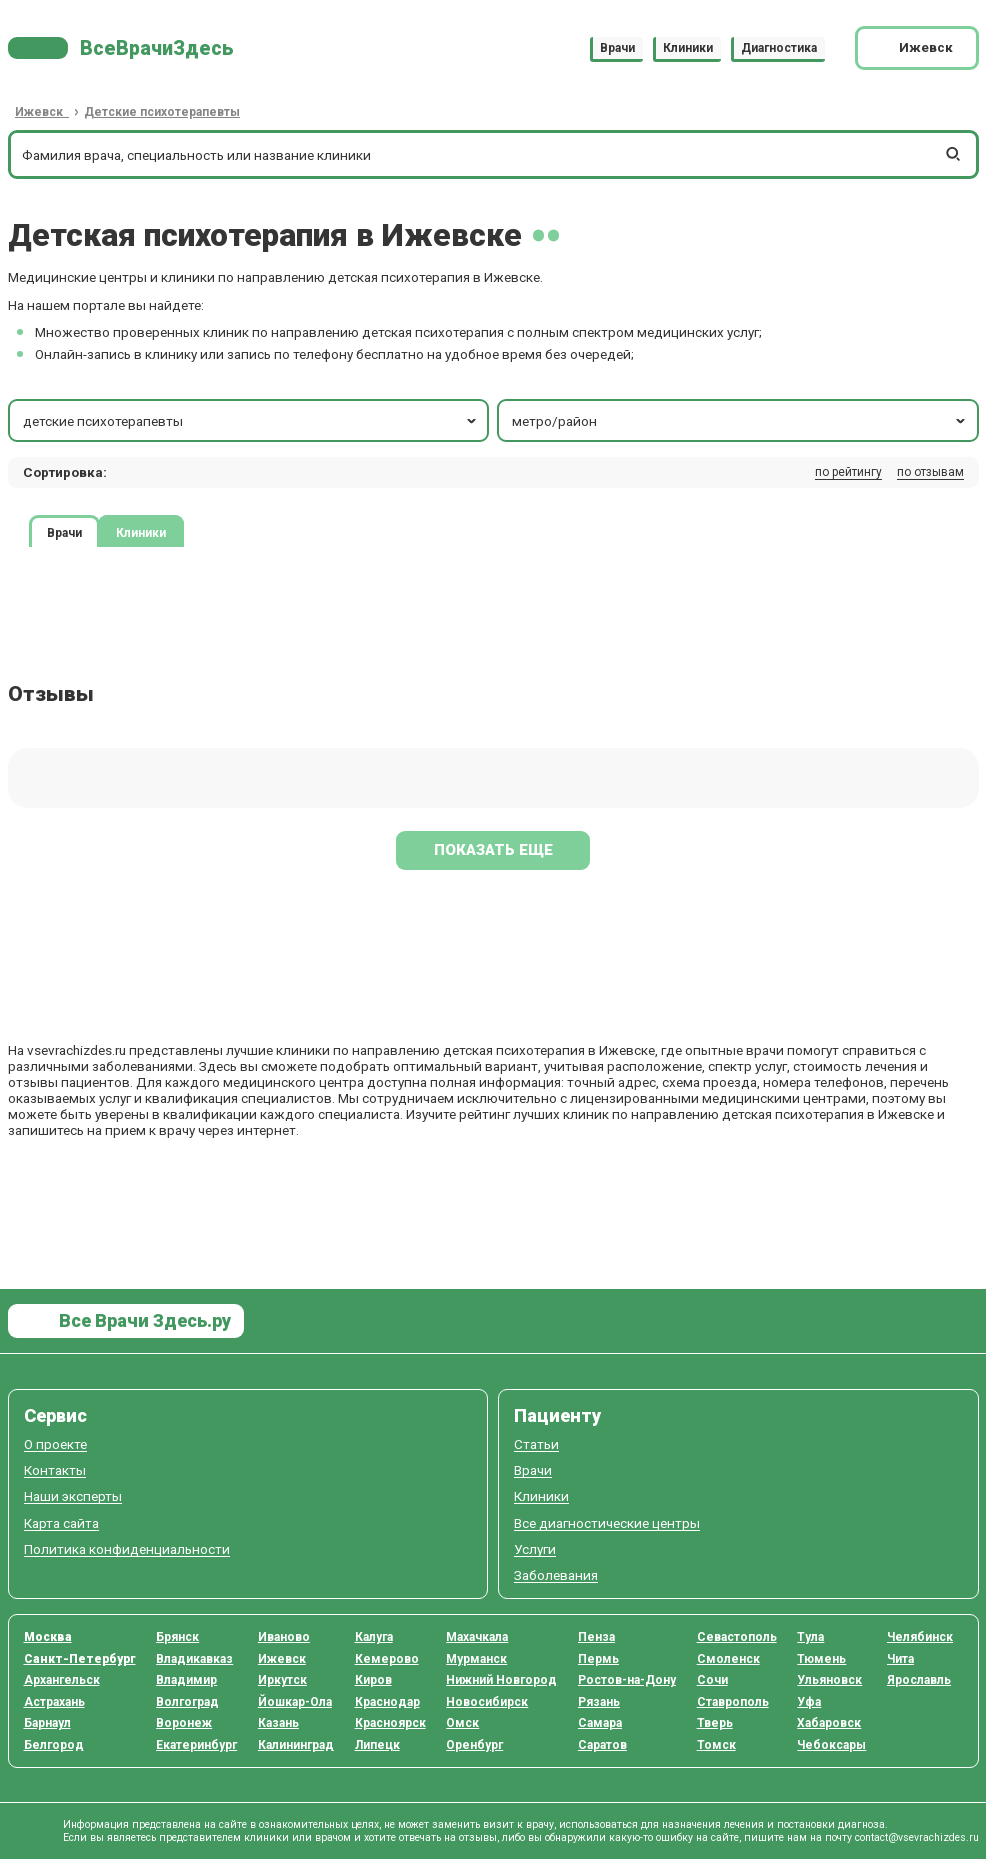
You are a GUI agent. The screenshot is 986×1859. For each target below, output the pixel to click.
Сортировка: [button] (65, 472)
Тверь (715, 1723)
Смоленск (728, 1659)
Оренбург (474, 1745)
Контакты (55, 1470)
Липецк (377, 1745)
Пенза (596, 1637)
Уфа (809, 1702)
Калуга (374, 1637)
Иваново (284, 1637)
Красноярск (390, 1723)
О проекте (55, 1444)
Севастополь (737, 1637)
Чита (900, 1659)
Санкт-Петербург (80, 1659)
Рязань (599, 1702)
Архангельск (62, 1680)
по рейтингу (848, 472)
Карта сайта (61, 1523)
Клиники (688, 48)
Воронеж (184, 1723)
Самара (600, 1723)
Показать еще (493, 850)
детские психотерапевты (251, 421)
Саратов (602, 1745)
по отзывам (930, 472)
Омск (462, 1723)
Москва (48, 1637)
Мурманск (476, 1659)
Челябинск (920, 1637)
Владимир (186, 1680)
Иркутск (282, 1680)
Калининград (296, 1745)
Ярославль (919, 1680)
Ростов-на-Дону (627, 1680)
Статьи (536, 1444)
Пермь (598, 1659)
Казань (278, 1723)
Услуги (535, 1549)
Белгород (54, 1745)
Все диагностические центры (607, 1523)
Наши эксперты (73, 1496)
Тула (810, 1637)
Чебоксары (831, 1745)
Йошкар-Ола (295, 1702)
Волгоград (187, 1702)
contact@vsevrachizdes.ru (917, 1837)
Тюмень (821, 1659)
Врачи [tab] (64, 532)
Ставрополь (733, 1702)
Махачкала (477, 1637)
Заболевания (556, 1575)
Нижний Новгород (501, 1680)
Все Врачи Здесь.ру (143, 1320)
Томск (716, 1745)
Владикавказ (194, 1659)
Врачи (617, 48)
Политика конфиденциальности (127, 1549)
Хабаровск (829, 1723)
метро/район (740, 421)
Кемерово (387, 1659)
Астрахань (54, 1702)
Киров (373, 1680)
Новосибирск (487, 1702)
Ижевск (282, 1659)
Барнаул (47, 1723)
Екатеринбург (196, 1745)
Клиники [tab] (141, 532)
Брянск (177, 1637)
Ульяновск (829, 1680)
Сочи (712, 1680)
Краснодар (387, 1702)
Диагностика (779, 48)
